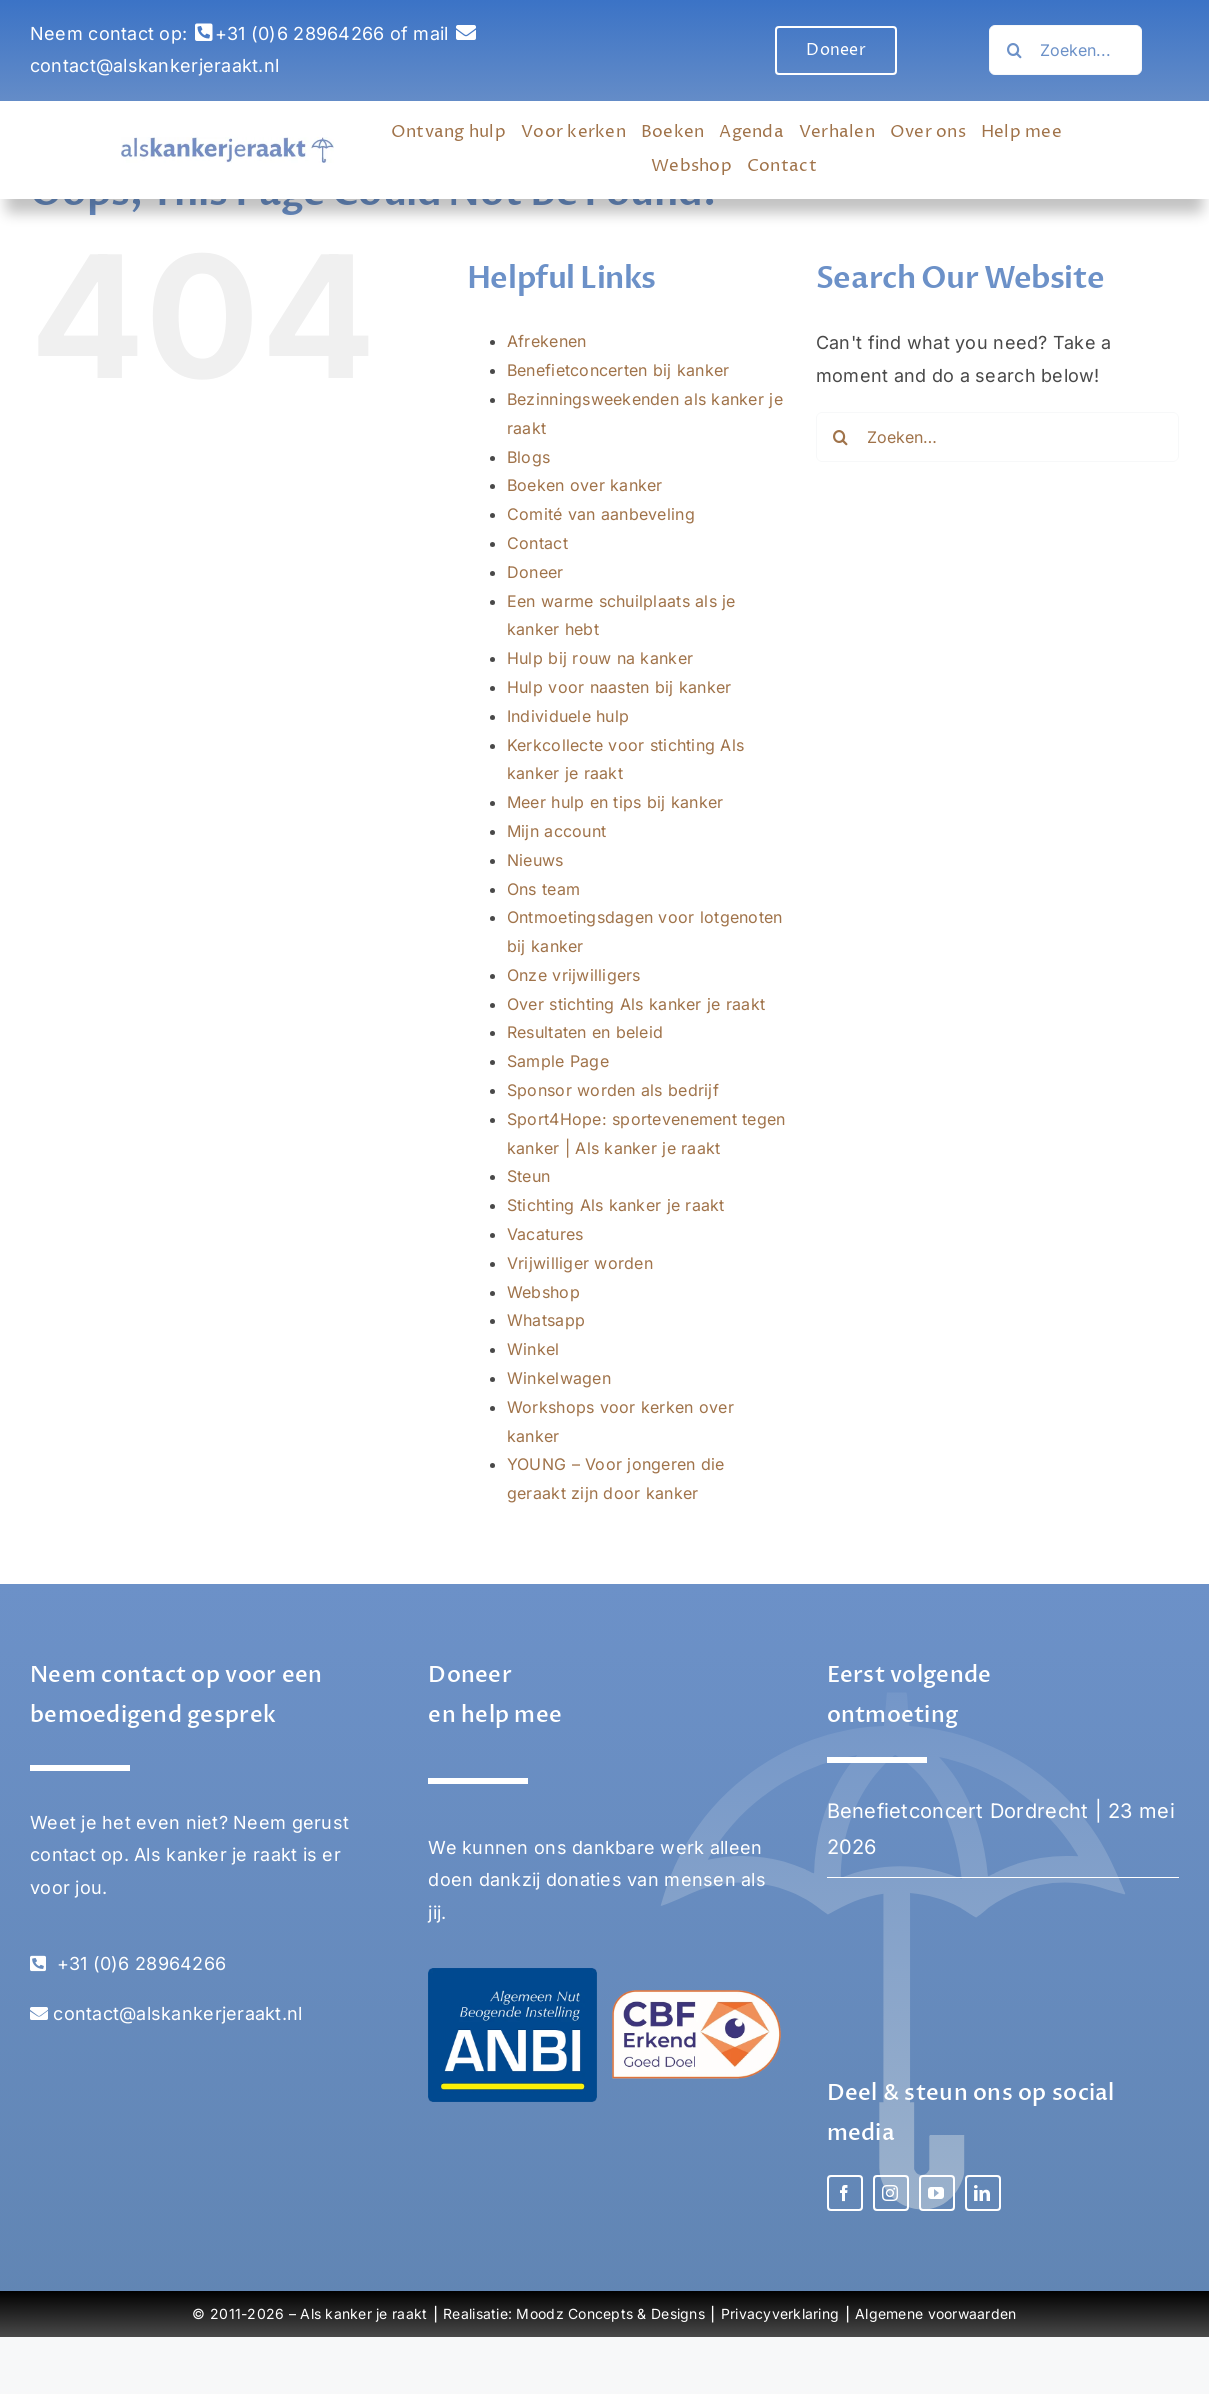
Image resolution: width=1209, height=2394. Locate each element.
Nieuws (535, 860)
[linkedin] (983, 2193)
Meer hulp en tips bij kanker (615, 802)
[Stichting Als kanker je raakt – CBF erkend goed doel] (696, 1998)
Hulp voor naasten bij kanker (619, 687)
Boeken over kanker (585, 485)
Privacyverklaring (780, 2313)
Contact (537, 543)
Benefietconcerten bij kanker (618, 370)
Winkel (533, 1349)
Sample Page (558, 1061)
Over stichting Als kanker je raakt (636, 1004)
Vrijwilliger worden (580, 1263)
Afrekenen (546, 341)
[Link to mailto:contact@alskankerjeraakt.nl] (466, 33)
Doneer (535, 572)
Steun (528, 1176)
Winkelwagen (559, 1378)
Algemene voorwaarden (935, 2313)
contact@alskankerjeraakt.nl (154, 65)
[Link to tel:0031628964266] (204, 33)
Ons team (543, 889)
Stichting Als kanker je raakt (616, 1205)
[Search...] (1065, 50)
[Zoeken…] (1014, 50)
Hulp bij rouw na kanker (600, 658)
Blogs (528, 457)
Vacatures (545, 1234)
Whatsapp (546, 1320)
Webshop (543, 1292)
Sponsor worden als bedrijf (613, 1090)
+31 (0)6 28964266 (300, 33)
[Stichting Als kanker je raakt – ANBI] (512, 1976)
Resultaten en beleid (585, 1032)
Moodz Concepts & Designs (610, 2313)
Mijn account (556, 831)
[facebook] (845, 2193)
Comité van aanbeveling (601, 514)
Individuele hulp (568, 716)
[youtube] (937, 2193)
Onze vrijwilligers (574, 975)
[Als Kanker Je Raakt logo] (227, 145)
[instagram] (891, 2193)
